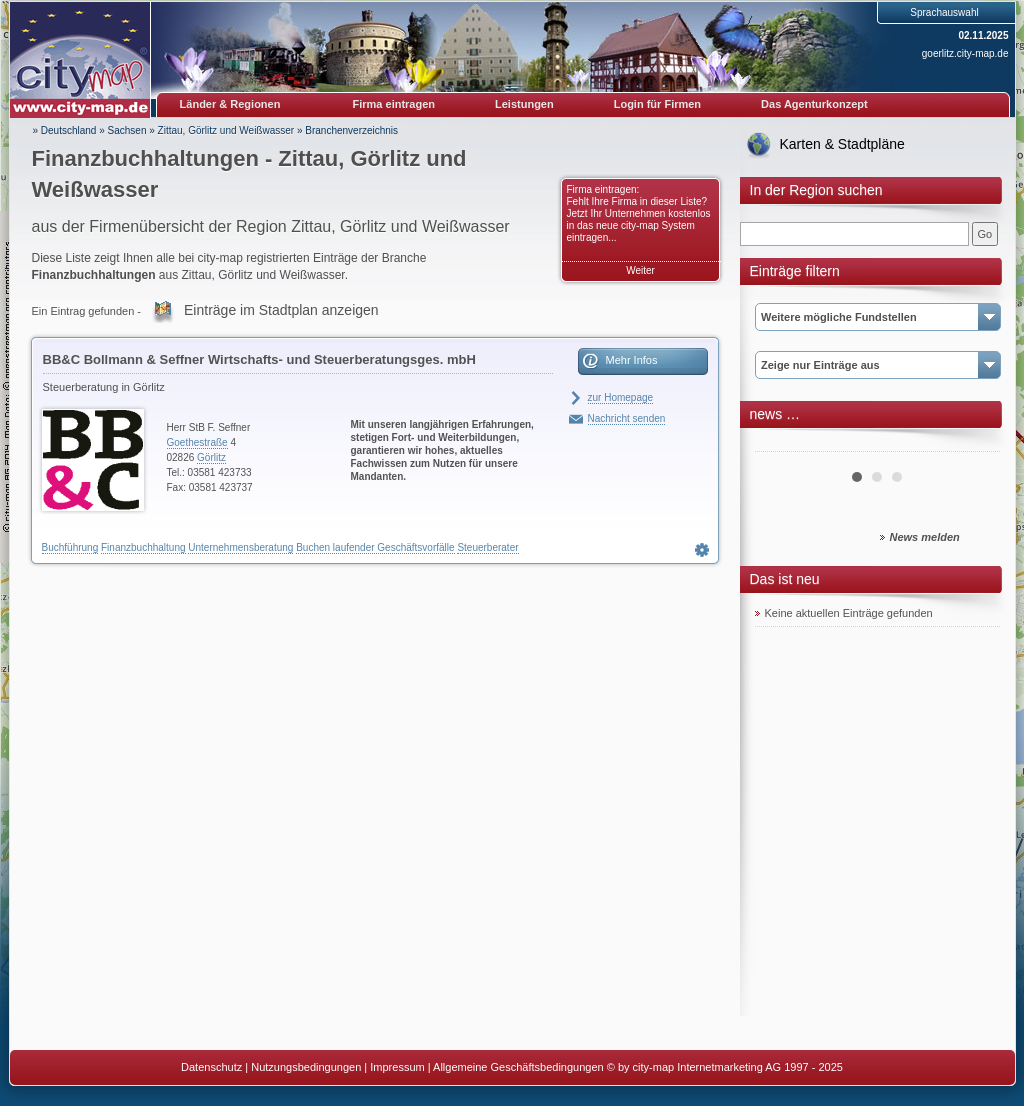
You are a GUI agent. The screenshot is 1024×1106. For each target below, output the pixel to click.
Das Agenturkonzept (814, 104)
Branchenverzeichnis (351, 130)
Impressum (397, 1067)
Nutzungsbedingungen (306, 1067)
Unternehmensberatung (240, 547)
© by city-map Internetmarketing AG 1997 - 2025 (725, 1067)
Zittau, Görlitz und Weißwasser (226, 130)
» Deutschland (65, 130)
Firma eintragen (394, 104)
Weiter (640, 270)
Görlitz (211, 457)
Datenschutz (211, 1067)
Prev (781, 444)
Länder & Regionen (230, 104)
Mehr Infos (632, 360)
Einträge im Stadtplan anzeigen (281, 310)
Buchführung (70, 547)
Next (974, 444)
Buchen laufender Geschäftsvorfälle (375, 547)
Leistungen (524, 104)
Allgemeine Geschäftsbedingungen (518, 1067)
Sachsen (127, 130)
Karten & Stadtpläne (842, 144)
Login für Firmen (657, 104)
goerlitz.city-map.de (965, 53)
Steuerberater (487, 547)
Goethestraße (197, 442)
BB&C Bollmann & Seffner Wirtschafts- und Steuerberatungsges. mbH (259, 359)
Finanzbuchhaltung (143, 547)
